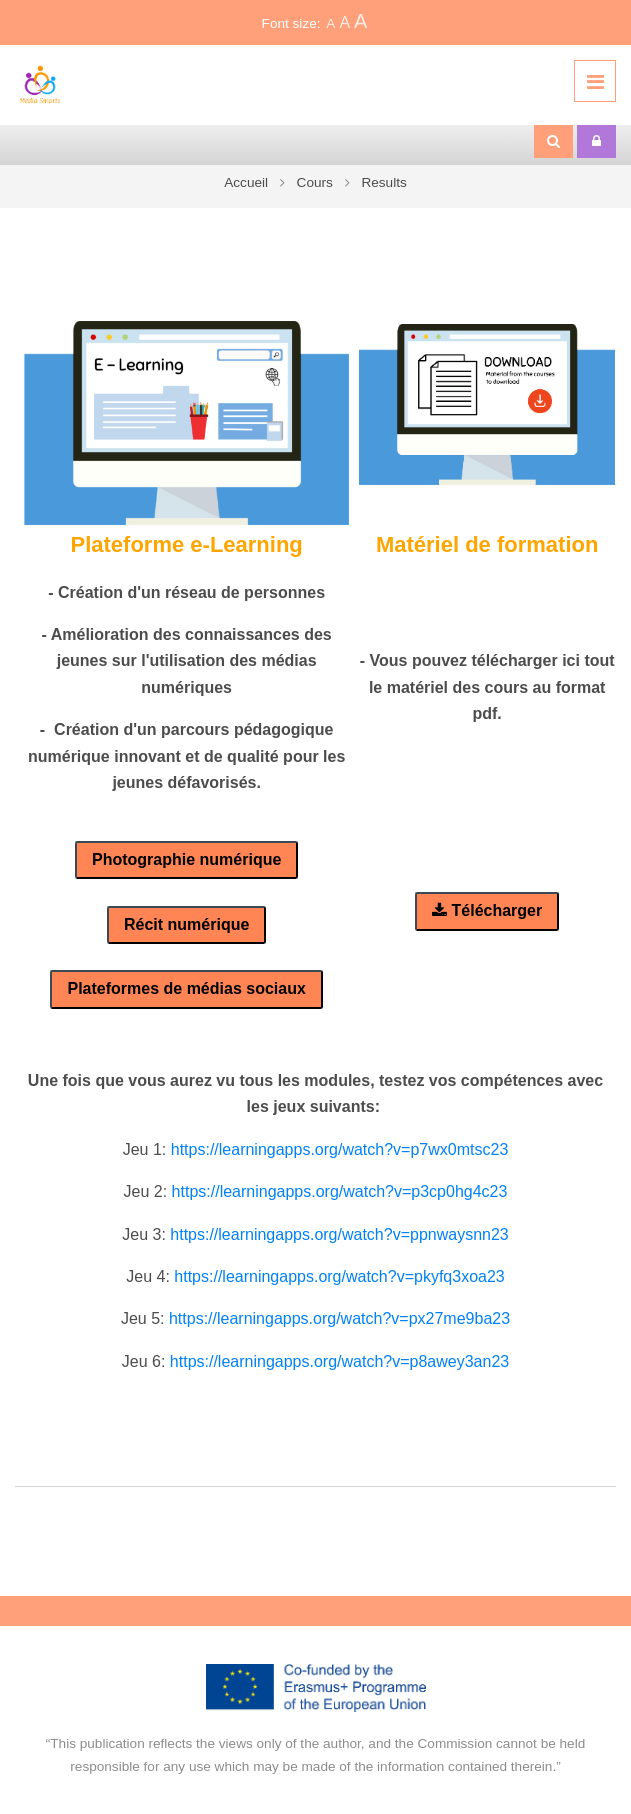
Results (383, 182)
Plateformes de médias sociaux (186, 988)
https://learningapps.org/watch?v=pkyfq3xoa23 (339, 1276)
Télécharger (487, 910)
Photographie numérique (186, 859)
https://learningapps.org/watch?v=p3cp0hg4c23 (340, 1191)
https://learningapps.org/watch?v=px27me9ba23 (339, 1318)
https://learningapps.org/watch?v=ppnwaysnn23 (339, 1234)
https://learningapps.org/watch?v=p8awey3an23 (339, 1361)
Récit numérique (186, 924)
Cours (315, 182)
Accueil (246, 182)
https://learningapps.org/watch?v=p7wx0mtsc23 (340, 1149)
